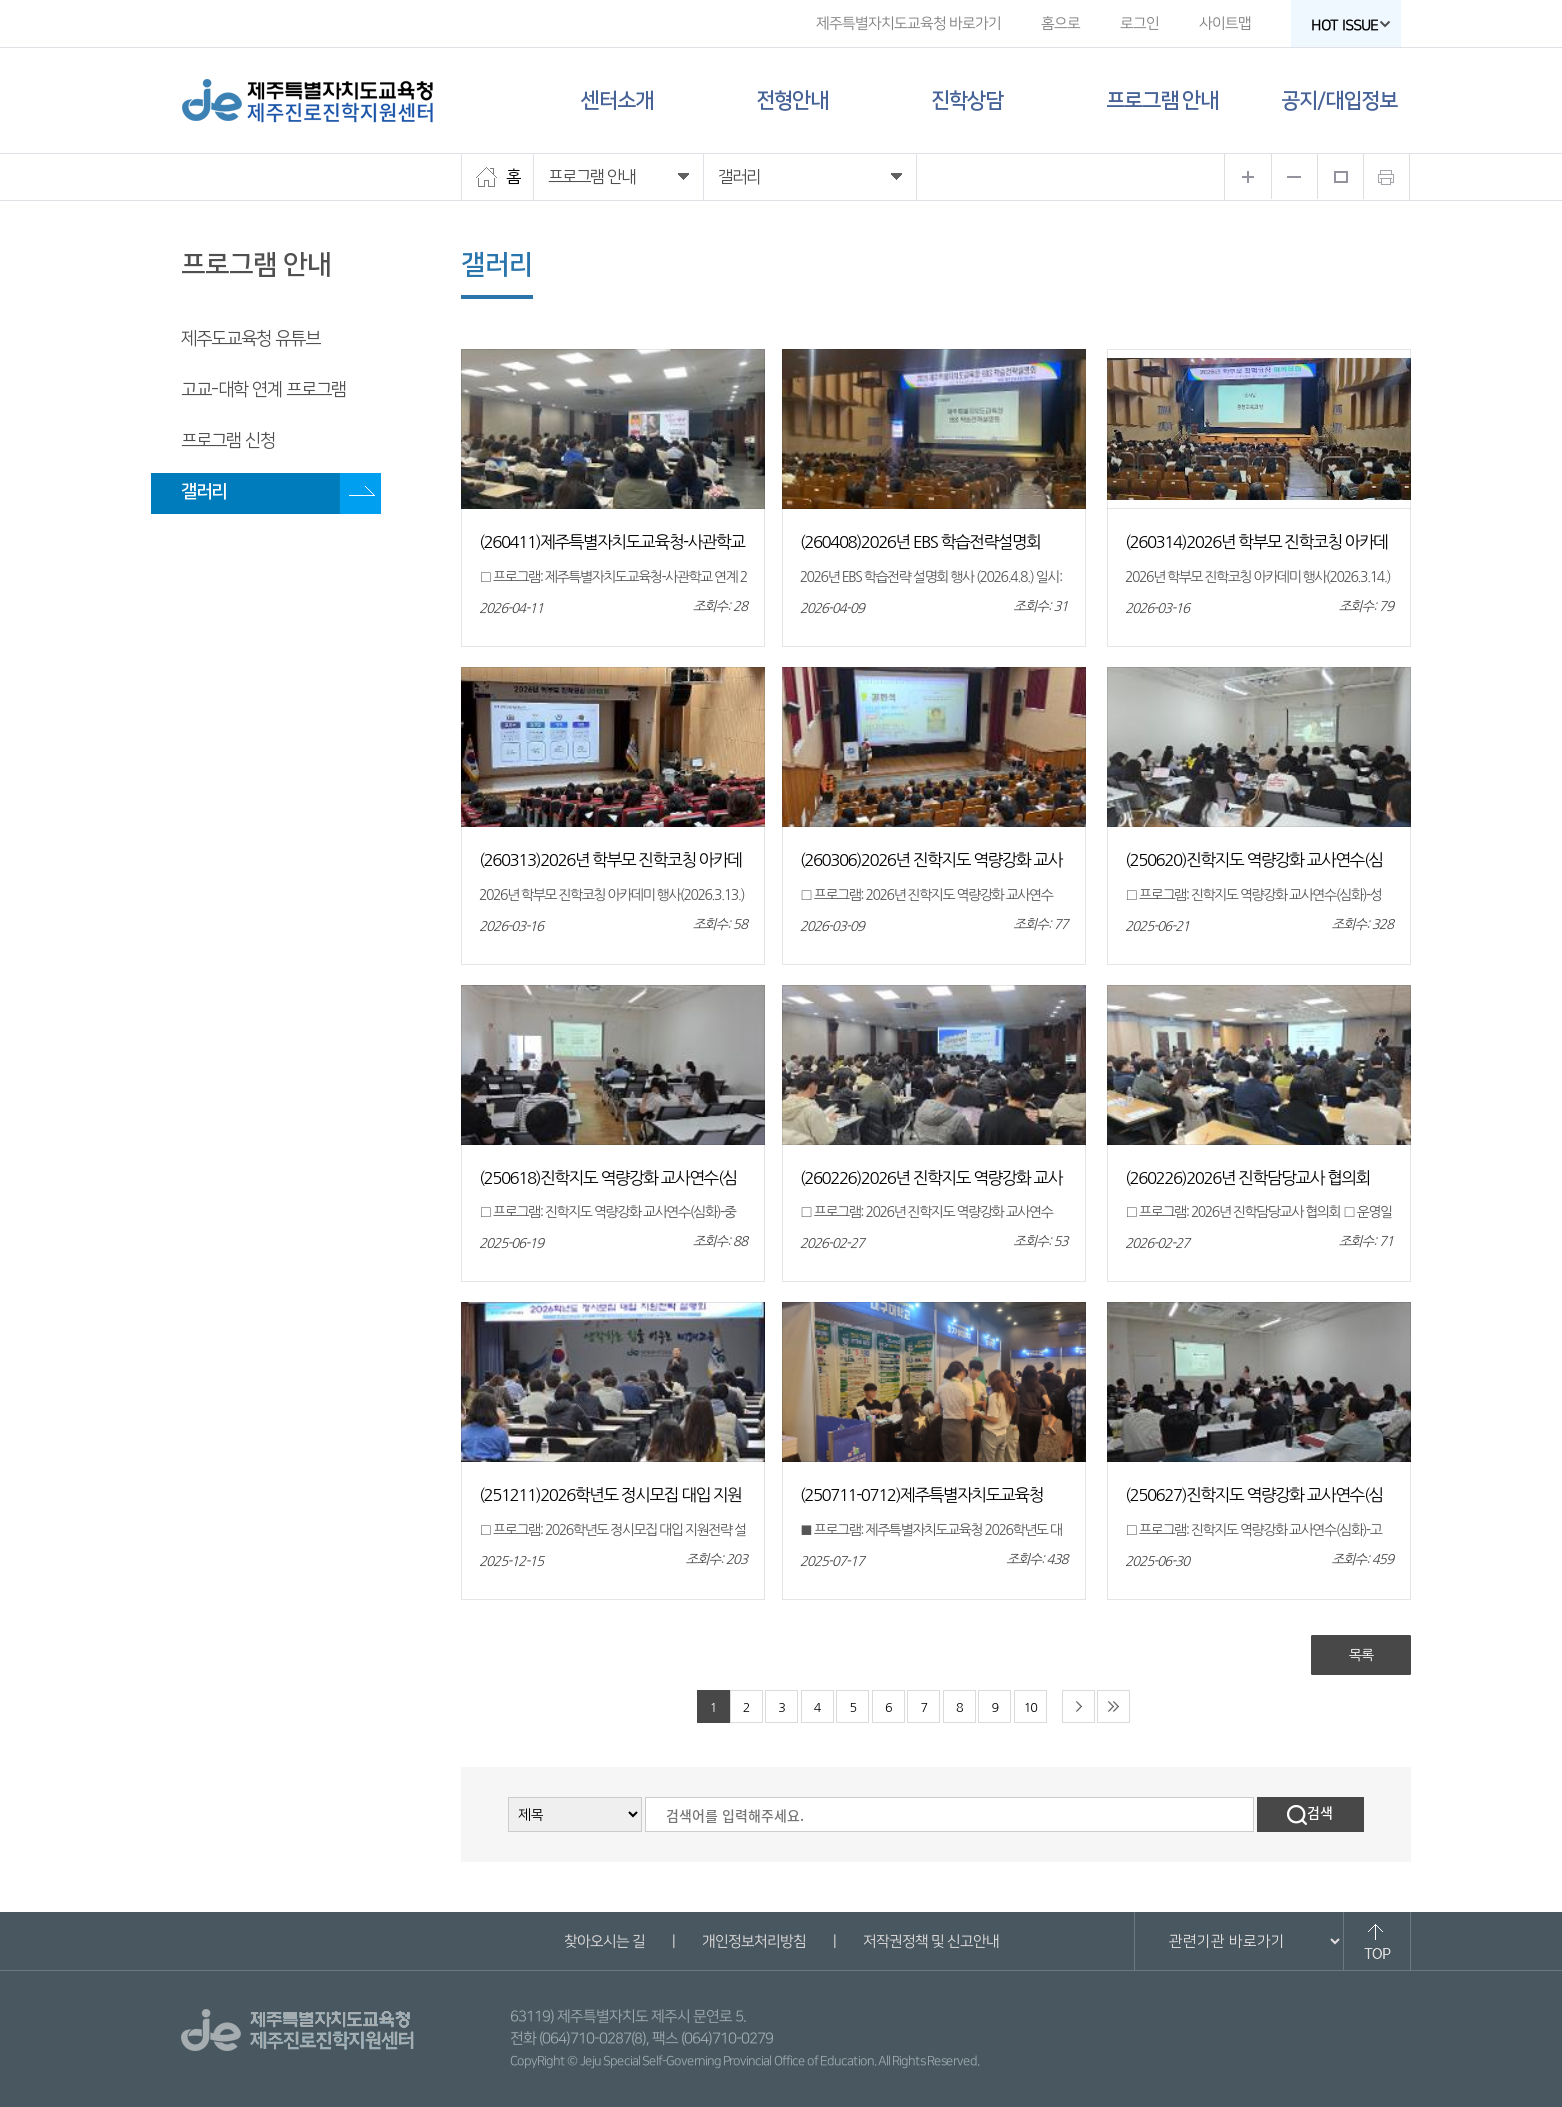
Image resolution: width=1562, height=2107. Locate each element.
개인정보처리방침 (753, 1941)
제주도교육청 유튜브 (250, 339)
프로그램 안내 (1162, 100)
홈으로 (1060, 23)
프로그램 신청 (228, 441)
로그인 (1139, 23)
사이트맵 (1225, 23)
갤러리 (203, 492)
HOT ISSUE (1351, 25)
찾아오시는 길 (603, 1941)
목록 (1361, 1655)
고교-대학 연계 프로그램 (263, 390)
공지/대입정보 (1339, 100)
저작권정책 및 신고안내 (930, 1941)
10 (1030, 1707)
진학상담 (967, 100)
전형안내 (792, 100)
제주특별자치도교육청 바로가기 (908, 23)
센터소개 (617, 100)
